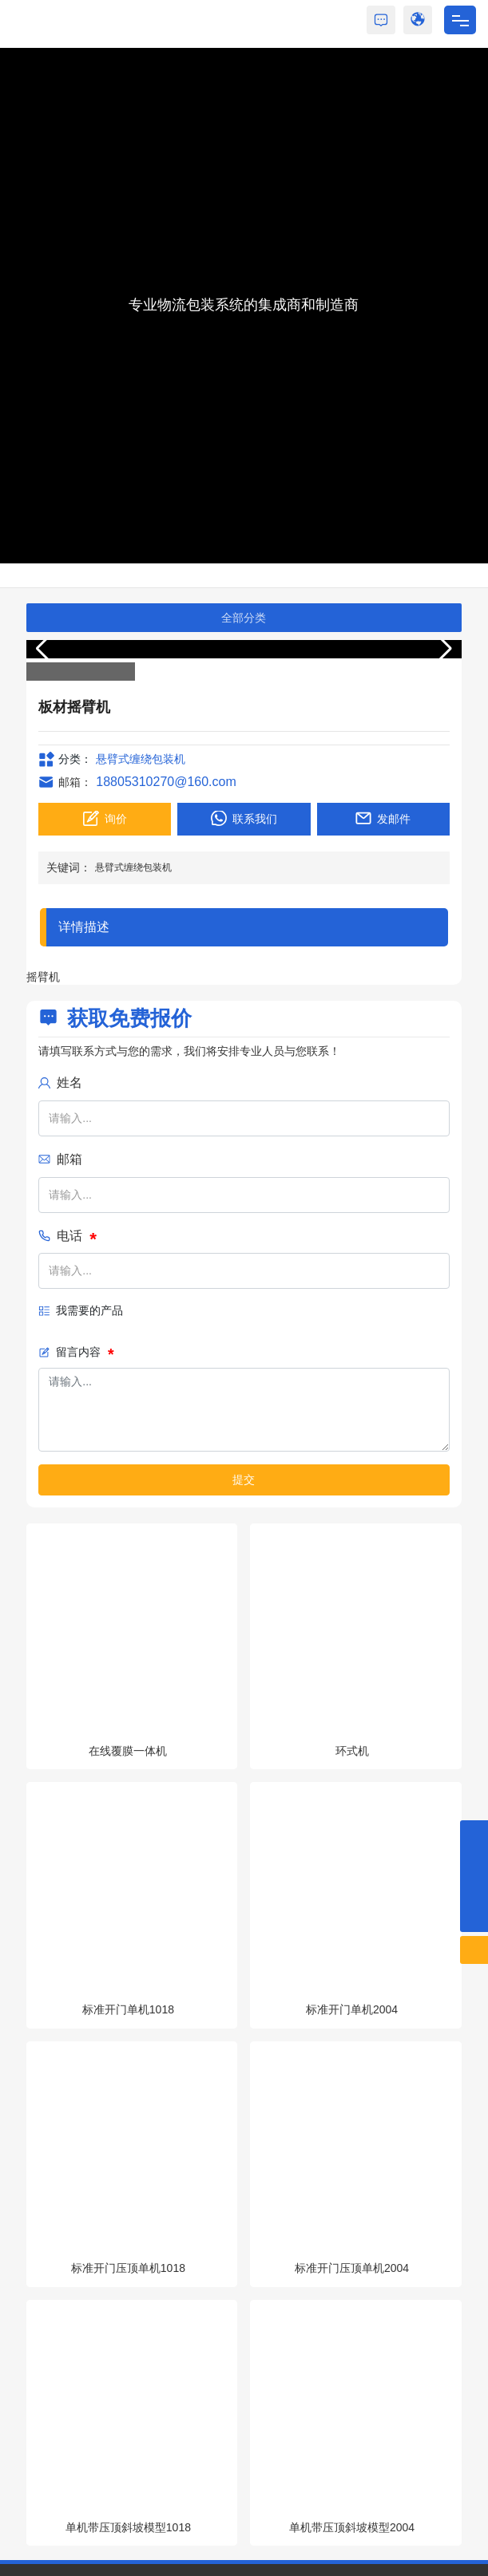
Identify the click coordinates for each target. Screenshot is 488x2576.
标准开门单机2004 (352, 2009)
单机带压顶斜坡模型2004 (352, 2527)
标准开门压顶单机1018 (128, 2268)
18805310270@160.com (166, 781)
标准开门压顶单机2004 (352, 2268)
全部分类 (243, 617)
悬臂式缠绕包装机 (140, 759)
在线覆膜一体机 (128, 1750)
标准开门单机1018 (128, 2009)
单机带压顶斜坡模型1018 (128, 2527)
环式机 (352, 1750)
